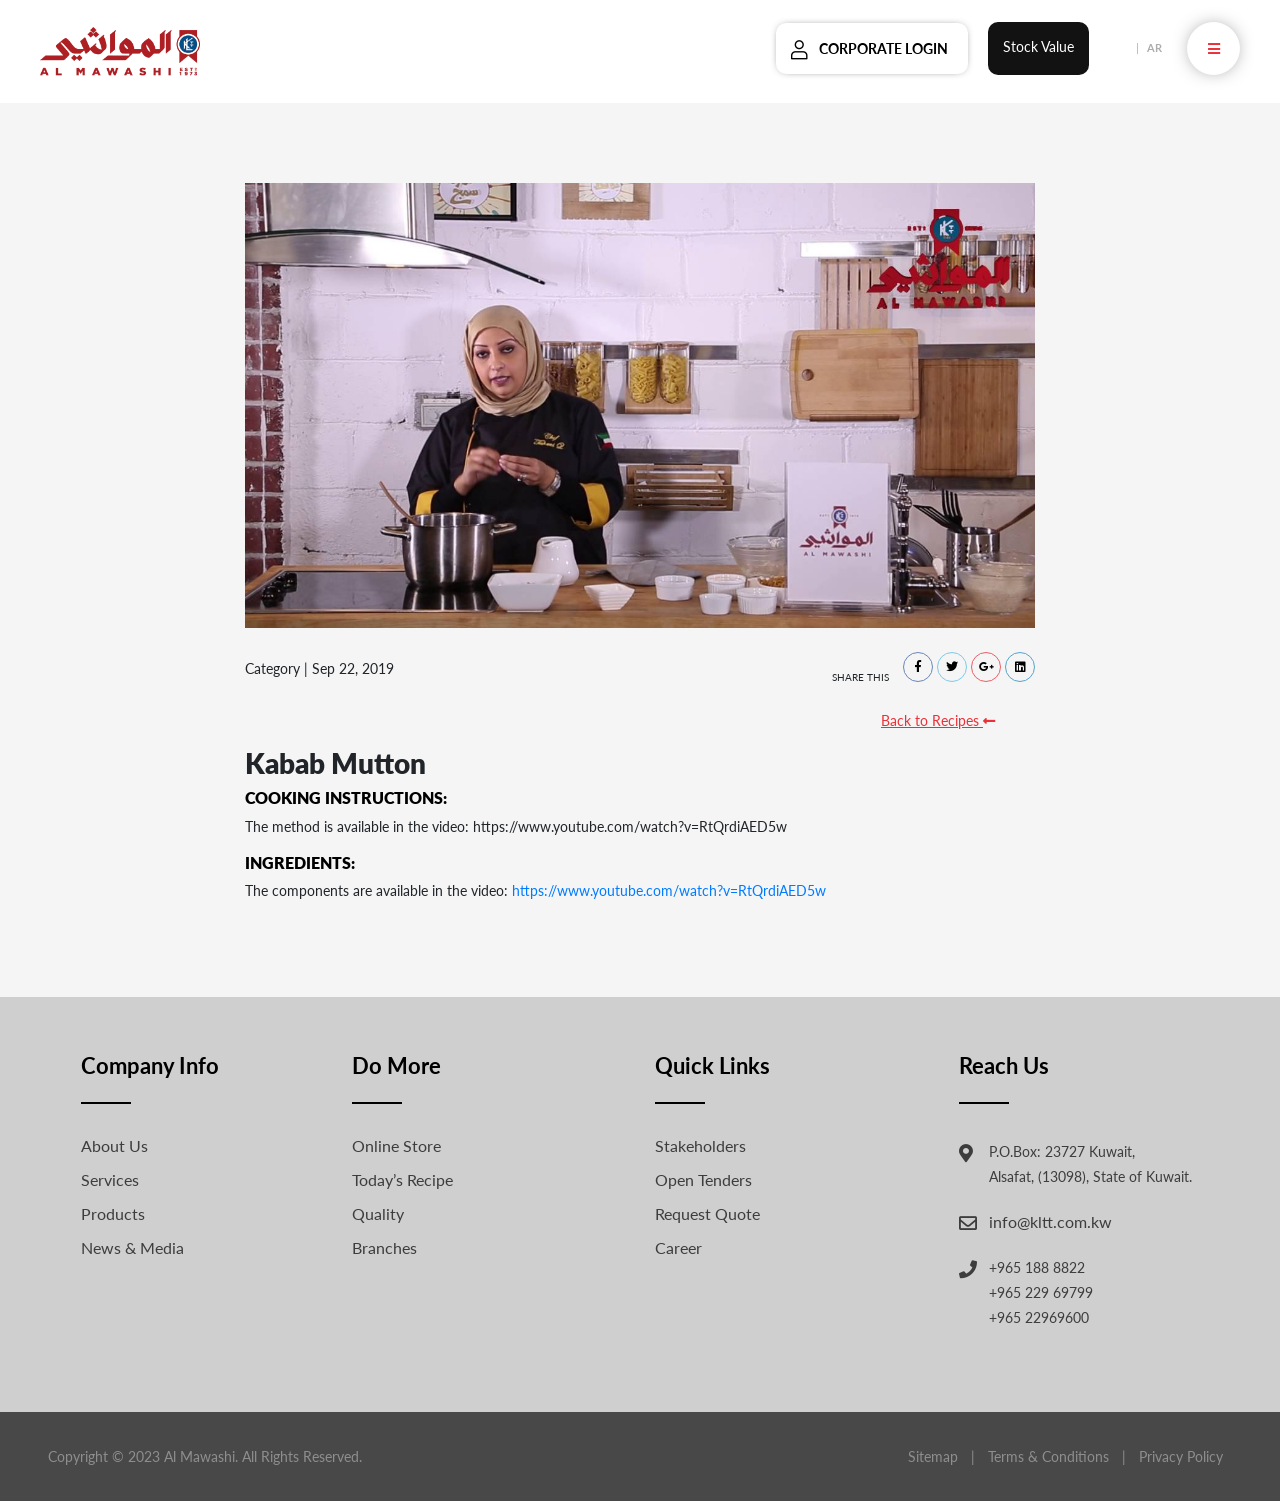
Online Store (396, 1145)
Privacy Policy (1181, 1456)
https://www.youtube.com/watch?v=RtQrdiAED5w (669, 890)
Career (678, 1247)
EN (1121, 47)
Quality (378, 1213)
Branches (384, 1247)
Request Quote (707, 1213)
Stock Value (1038, 46)
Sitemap (933, 1456)
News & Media (132, 1247)
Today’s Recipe (402, 1179)
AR (1154, 47)
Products (113, 1213)
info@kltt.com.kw (1050, 1221)
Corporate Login (883, 48)
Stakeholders (700, 1145)
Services (110, 1179)
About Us (114, 1145)
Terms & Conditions (1048, 1456)
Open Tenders (703, 1179)
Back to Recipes (938, 720)
